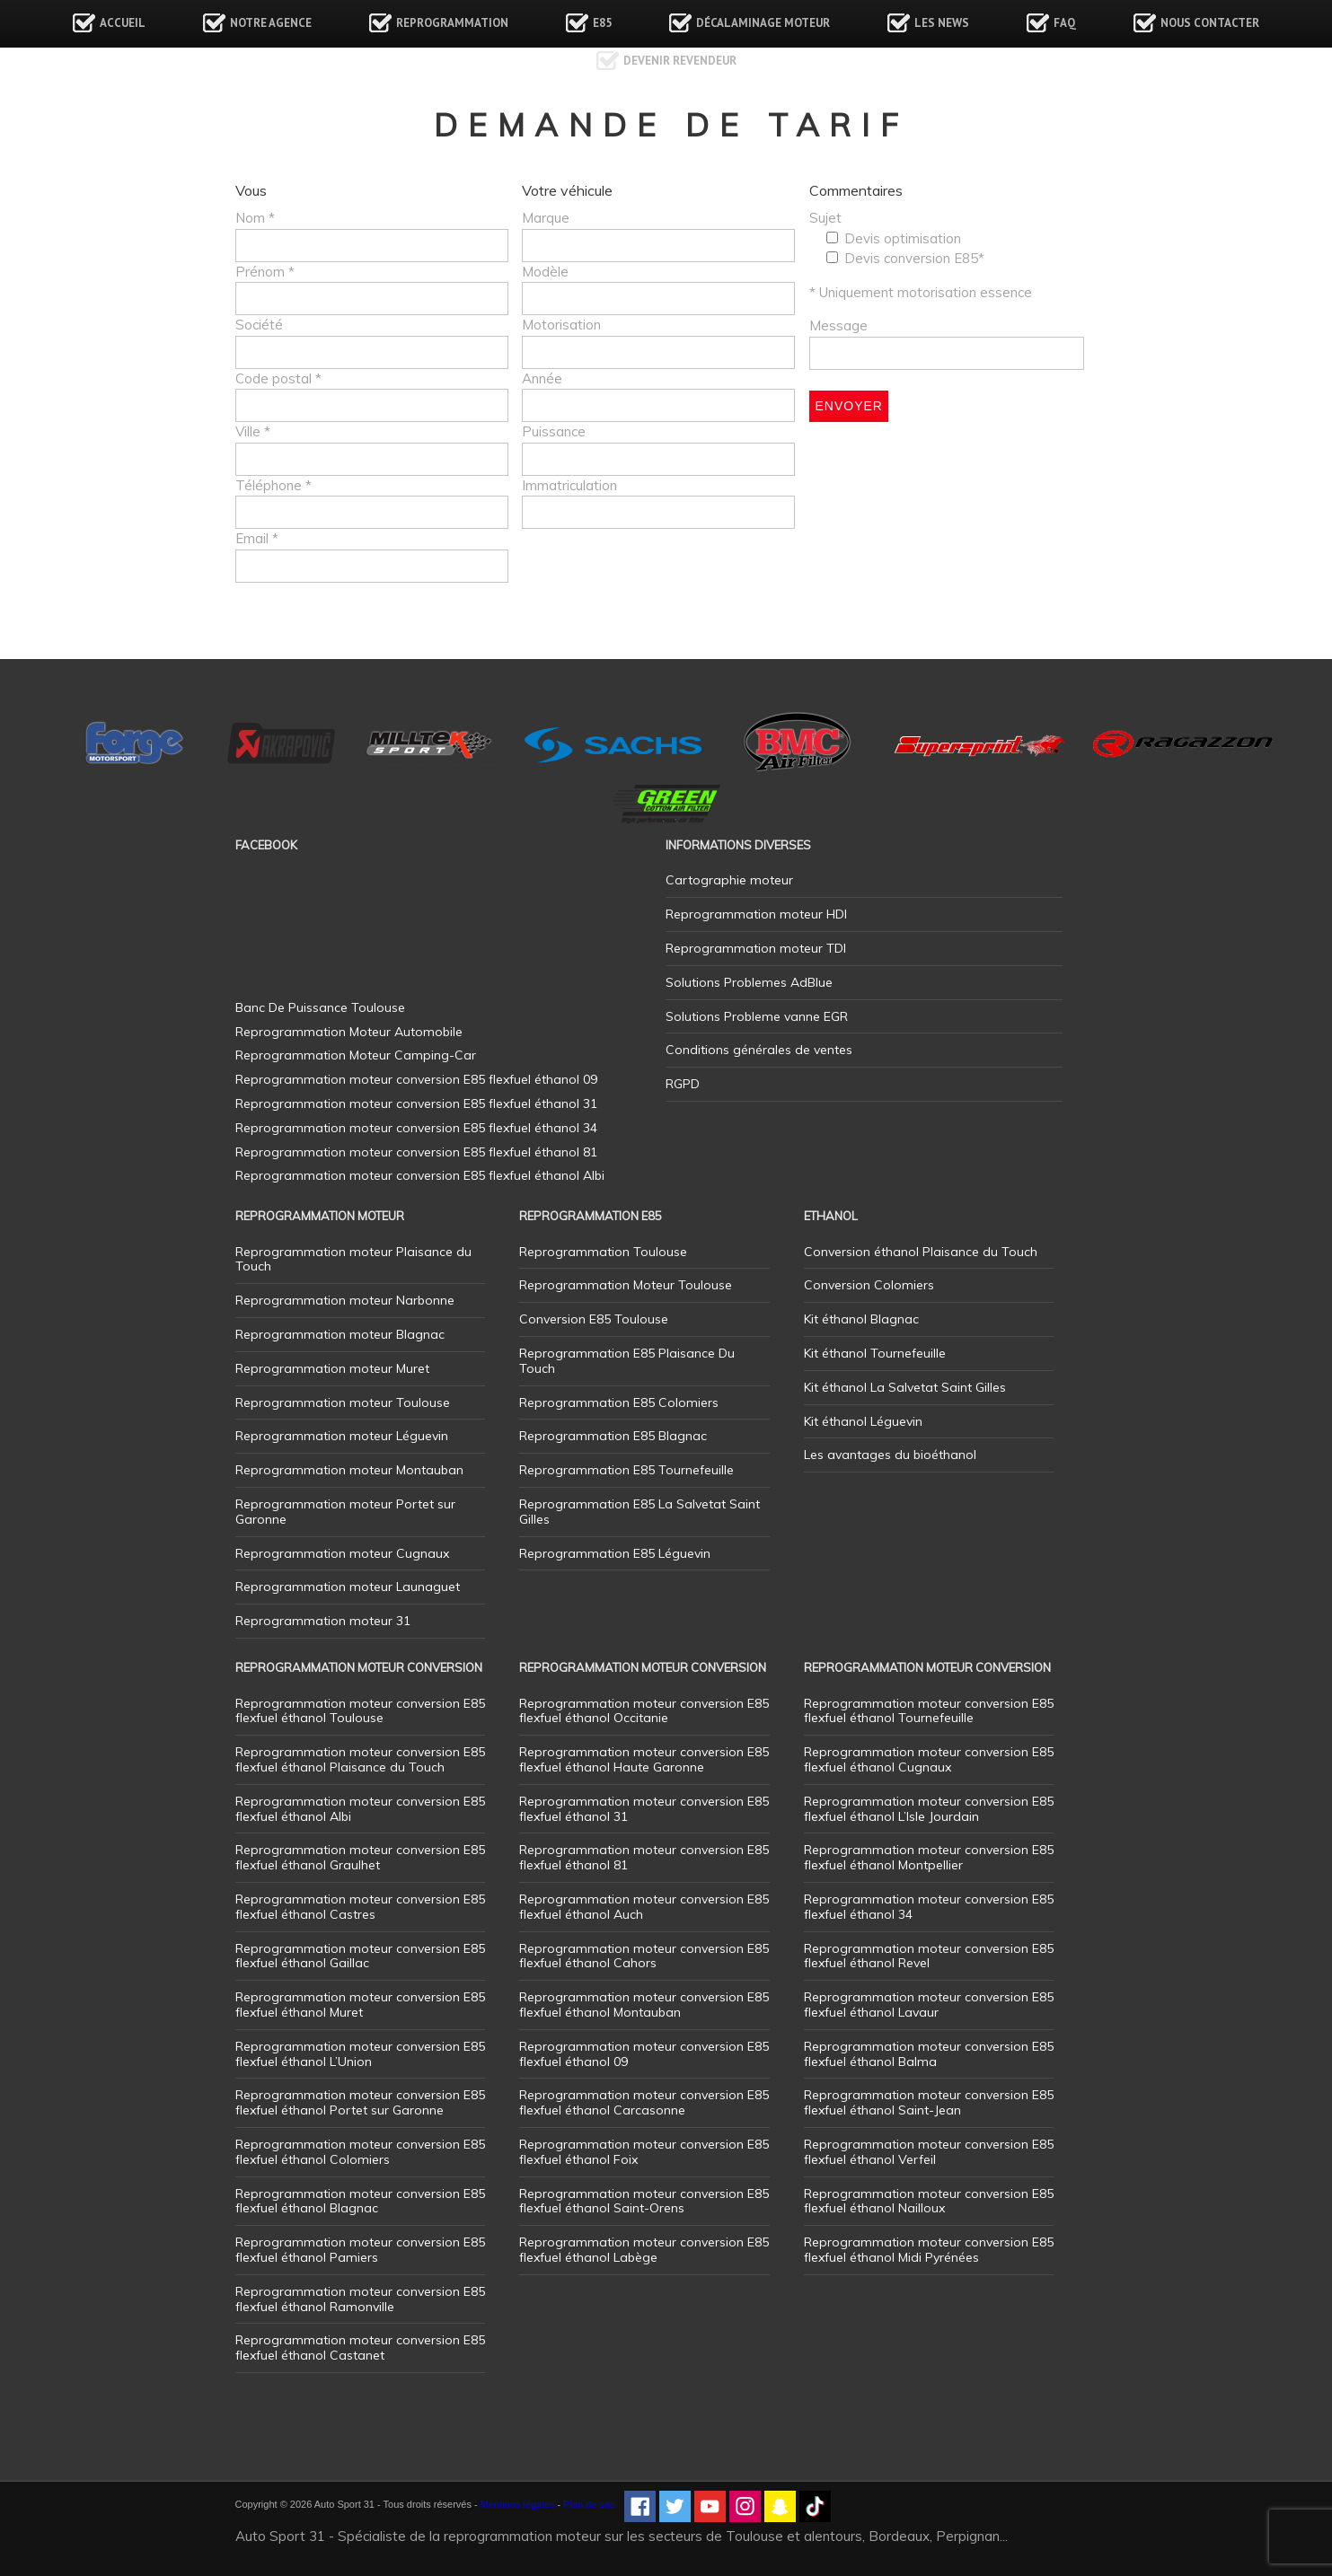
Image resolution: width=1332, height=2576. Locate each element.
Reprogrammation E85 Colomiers (619, 1402)
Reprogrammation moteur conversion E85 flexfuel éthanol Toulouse (360, 1711)
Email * (256, 538)
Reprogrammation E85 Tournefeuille (626, 1470)
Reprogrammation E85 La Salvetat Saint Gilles (639, 1511)
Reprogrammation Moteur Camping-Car (355, 1055)
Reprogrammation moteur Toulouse (342, 1402)
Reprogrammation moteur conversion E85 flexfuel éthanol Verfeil (929, 2151)
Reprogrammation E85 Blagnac (613, 1436)
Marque (545, 217)
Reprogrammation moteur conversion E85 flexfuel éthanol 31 (644, 1808)
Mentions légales (518, 2504)
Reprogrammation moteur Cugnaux (342, 1553)
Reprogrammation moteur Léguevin (341, 1436)
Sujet (825, 217)
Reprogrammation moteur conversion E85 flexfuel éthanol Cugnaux (929, 1759)
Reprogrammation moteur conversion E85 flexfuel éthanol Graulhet (360, 1857)
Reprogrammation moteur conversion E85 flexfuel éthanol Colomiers (360, 2151)
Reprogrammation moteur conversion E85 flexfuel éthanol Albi (360, 1808)
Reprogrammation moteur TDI (756, 948)
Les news (941, 23)
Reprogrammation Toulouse (603, 1252)
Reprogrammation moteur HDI (756, 914)
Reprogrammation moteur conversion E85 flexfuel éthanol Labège (644, 2249)
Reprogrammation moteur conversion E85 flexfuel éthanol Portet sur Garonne (360, 2102)
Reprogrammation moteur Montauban (349, 1470)
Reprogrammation (452, 23)
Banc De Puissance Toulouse (320, 1007)
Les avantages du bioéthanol (890, 1454)
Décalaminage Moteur (763, 23)
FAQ (1065, 23)
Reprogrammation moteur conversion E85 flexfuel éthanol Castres (360, 1906)
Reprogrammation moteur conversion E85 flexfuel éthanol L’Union (360, 2054)
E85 (602, 23)
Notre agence (271, 23)
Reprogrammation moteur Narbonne (344, 1300)
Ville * (252, 431)
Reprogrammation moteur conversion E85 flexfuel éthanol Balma (929, 2054)
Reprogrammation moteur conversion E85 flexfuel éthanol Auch (644, 1906)
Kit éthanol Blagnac (861, 1319)
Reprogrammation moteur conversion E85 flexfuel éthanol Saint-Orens (644, 2201)
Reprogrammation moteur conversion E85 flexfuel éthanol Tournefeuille (929, 1711)
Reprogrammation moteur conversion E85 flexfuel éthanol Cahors (644, 1956)
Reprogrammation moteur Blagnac (340, 1334)
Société (259, 324)
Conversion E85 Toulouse (593, 1319)
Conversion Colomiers (869, 1285)
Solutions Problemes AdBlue (749, 982)
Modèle (545, 271)
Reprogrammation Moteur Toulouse (625, 1285)
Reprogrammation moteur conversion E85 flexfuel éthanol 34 (929, 1906)
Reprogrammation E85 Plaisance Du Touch (627, 1360)
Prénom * (265, 271)
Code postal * (278, 378)
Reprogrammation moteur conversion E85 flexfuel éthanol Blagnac (360, 2201)
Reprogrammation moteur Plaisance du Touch (353, 1259)
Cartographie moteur (729, 880)
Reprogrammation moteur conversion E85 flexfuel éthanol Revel (929, 1956)
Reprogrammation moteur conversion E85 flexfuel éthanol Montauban (644, 2004)
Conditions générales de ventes (759, 1050)
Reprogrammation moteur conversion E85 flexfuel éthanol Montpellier (929, 1857)
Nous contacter (1209, 23)
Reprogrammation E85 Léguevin (614, 1553)
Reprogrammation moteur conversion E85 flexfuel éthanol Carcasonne (644, 2102)
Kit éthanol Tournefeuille (875, 1353)
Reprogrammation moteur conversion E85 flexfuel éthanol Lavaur (929, 2004)
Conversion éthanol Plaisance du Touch (920, 1252)
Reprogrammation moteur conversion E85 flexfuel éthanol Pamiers (360, 2249)
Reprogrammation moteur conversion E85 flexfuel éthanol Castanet (360, 2347)
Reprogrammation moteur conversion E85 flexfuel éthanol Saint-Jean (929, 2102)
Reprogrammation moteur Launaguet (347, 1586)
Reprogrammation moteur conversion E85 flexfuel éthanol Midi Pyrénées (929, 2249)
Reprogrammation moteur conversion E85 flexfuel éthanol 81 (644, 1857)
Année (542, 378)
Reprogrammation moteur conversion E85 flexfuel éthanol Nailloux (929, 2201)
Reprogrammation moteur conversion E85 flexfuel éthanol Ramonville (360, 2299)
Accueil (123, 23)
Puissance (554, 431)
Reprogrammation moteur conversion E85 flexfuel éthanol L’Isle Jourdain (929, 1808)
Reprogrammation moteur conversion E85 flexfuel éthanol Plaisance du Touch (360, 1759)
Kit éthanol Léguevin (863, 1421)
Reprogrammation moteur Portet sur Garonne (345, 1511)
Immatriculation (569, 485)
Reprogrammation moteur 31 (322, 1621)
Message (838, 325)
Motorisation (561, 324)
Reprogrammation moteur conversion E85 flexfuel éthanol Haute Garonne (644, 1759)
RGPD (683, 1084)
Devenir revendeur (680, 60)
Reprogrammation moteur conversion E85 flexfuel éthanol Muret (360, 2004)
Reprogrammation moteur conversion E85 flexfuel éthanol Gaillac (360, 1956)
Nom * (255, 217)
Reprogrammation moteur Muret (332, 1368)
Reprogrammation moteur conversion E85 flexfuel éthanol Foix (644, 2151)
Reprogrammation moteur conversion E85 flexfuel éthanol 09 (644, 2054)
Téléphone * (273, 485)
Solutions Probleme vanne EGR (757, 1016)
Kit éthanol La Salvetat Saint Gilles (905, 1387)
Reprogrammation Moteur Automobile (349, 1032)
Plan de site (588, 2504)
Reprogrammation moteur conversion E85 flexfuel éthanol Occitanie (644, 1711)
